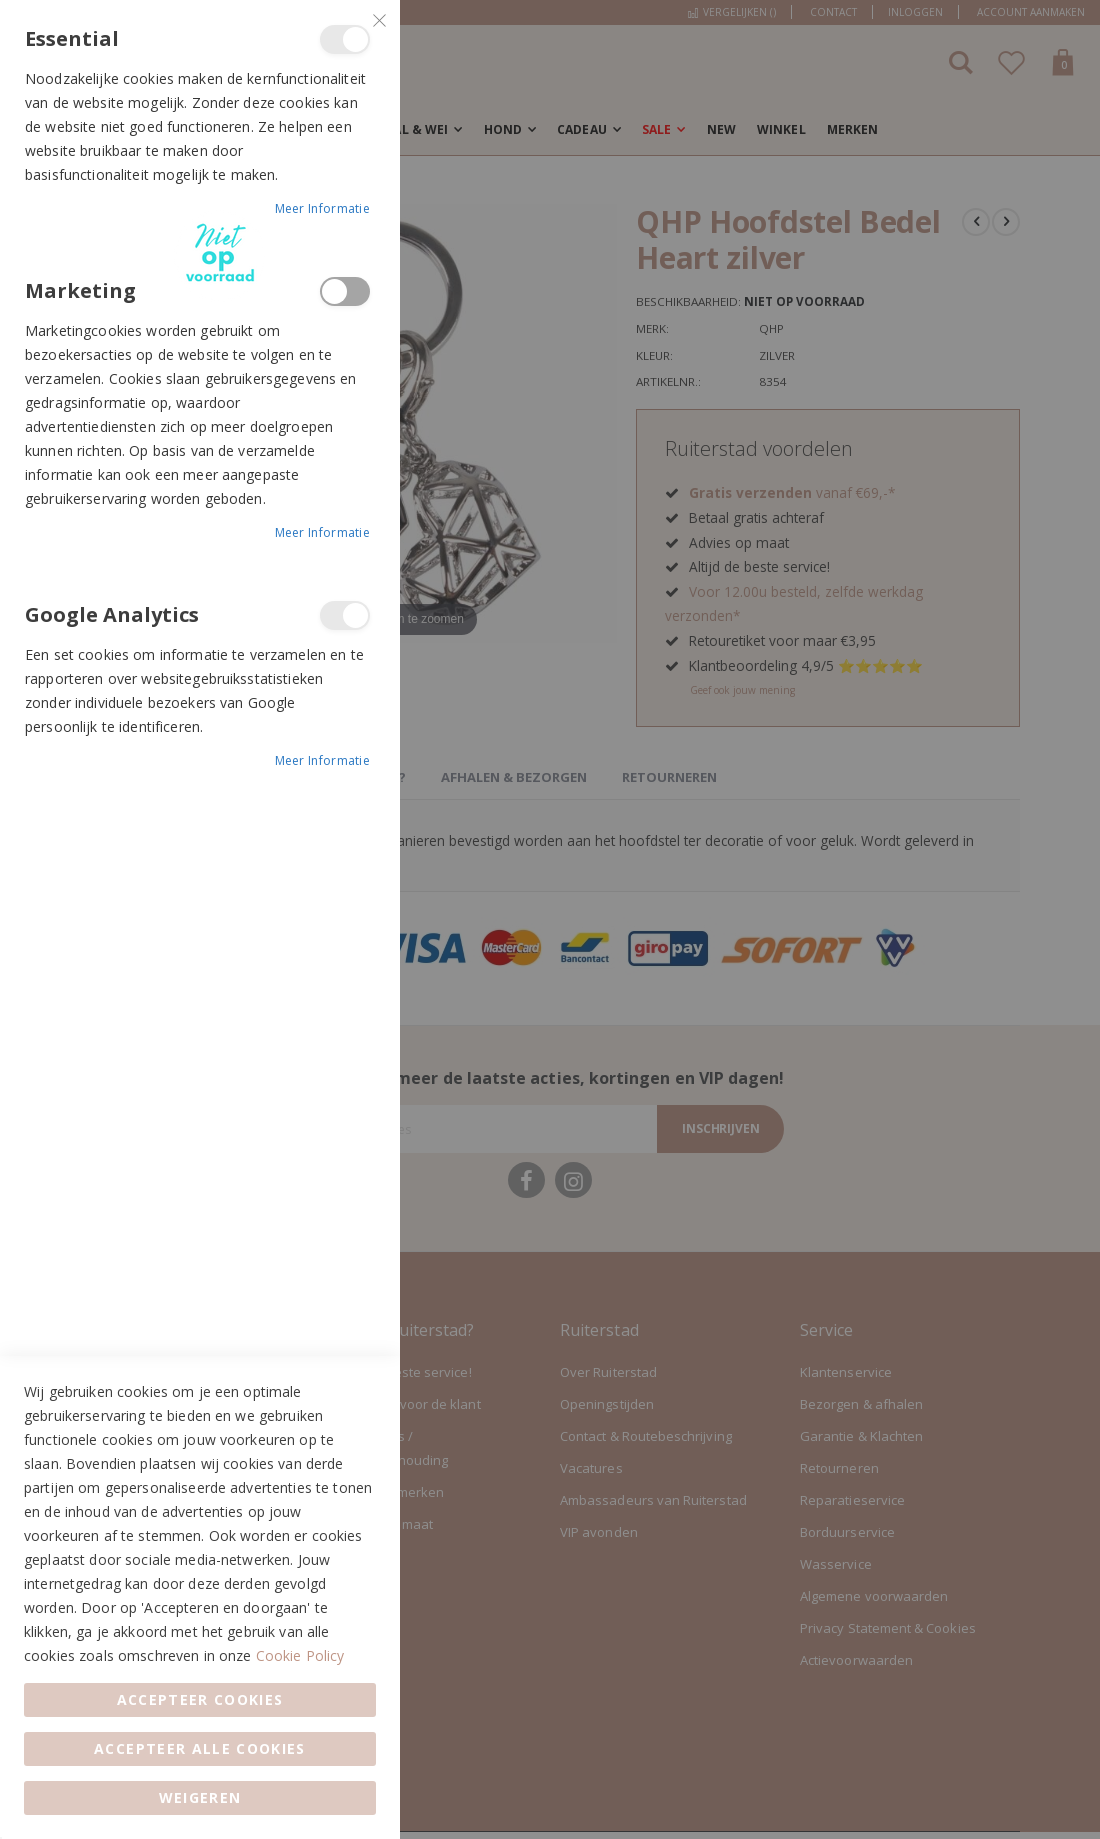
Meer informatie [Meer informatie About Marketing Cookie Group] (323, 532)
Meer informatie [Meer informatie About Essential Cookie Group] (323, 208)
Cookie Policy (300, 1655)
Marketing (345, 291)
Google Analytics (345, 615)
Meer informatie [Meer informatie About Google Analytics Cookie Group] (323, 760)
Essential (345, 39)
